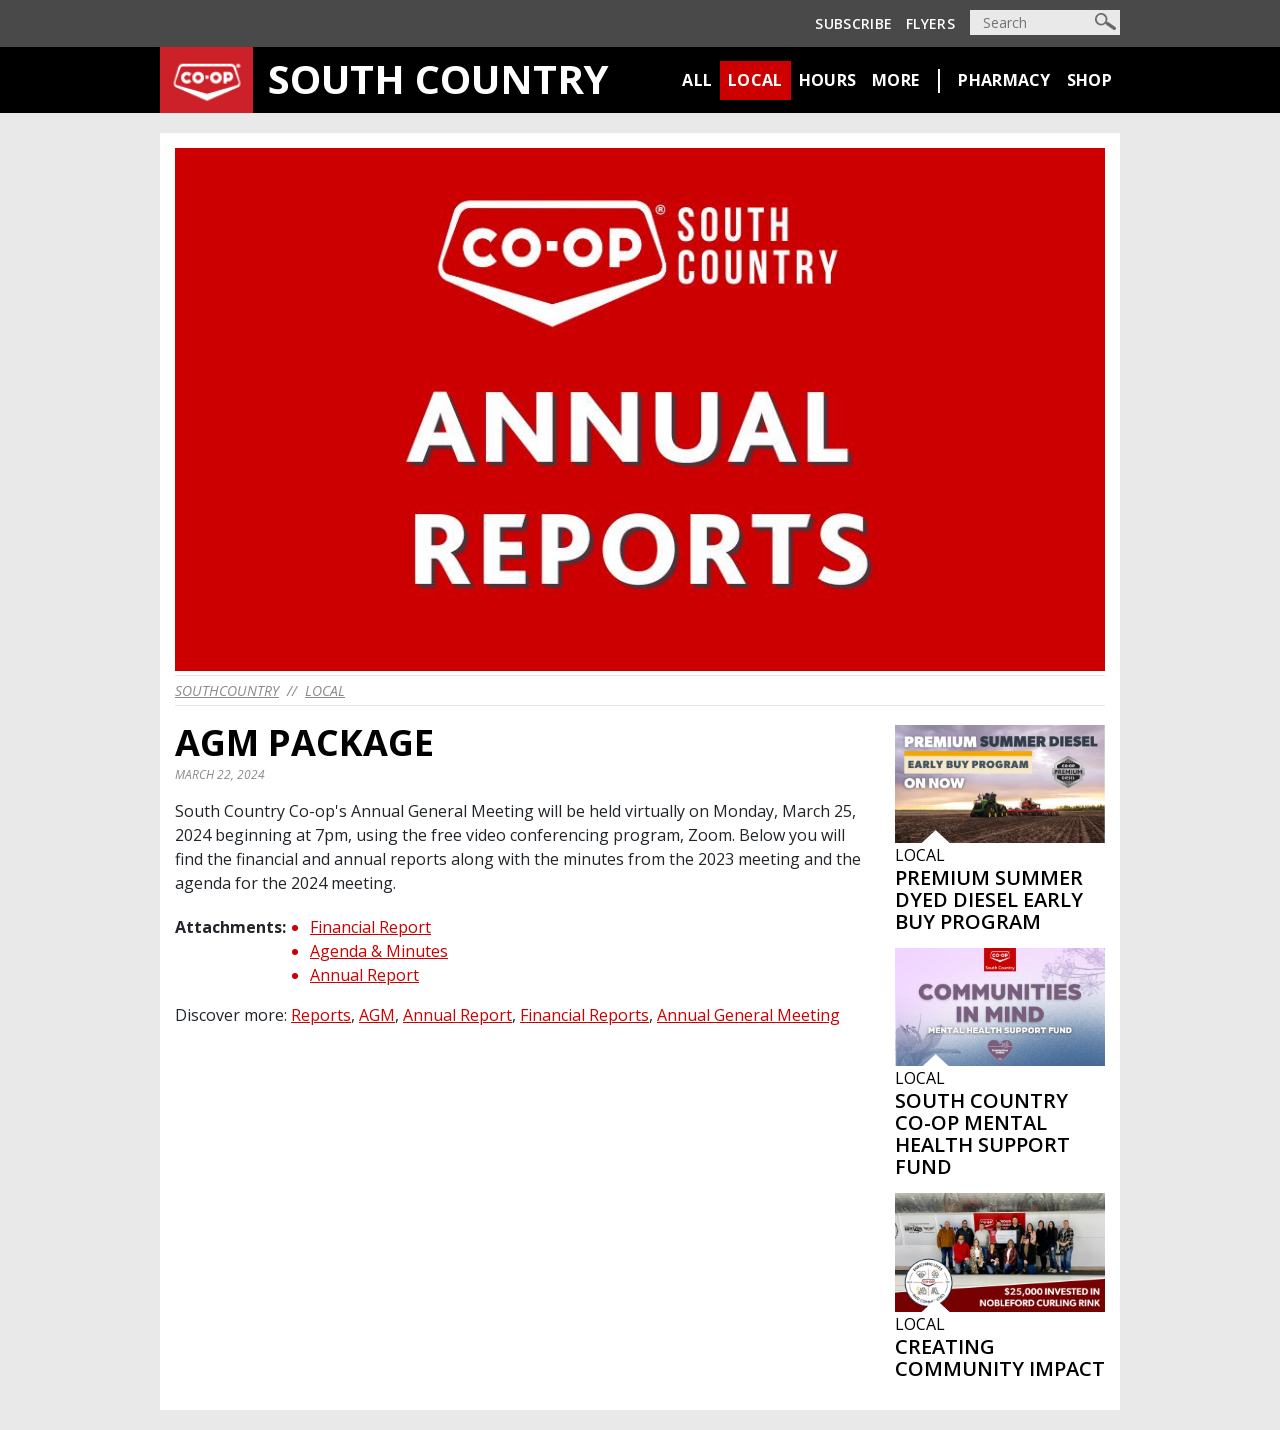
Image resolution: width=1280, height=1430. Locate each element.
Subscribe (853, 23)
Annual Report (364, 975)
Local (755, 80)
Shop (1089, 80)
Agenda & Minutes (379, 951)
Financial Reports (584, 1015)
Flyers (930, 23)
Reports (321, 1015)
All (697, 80)
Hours (828, 80)
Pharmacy (1004, 80)
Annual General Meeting (748, 1015)
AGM (377, 1015)
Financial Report (370, 927)
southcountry (227, 690)
